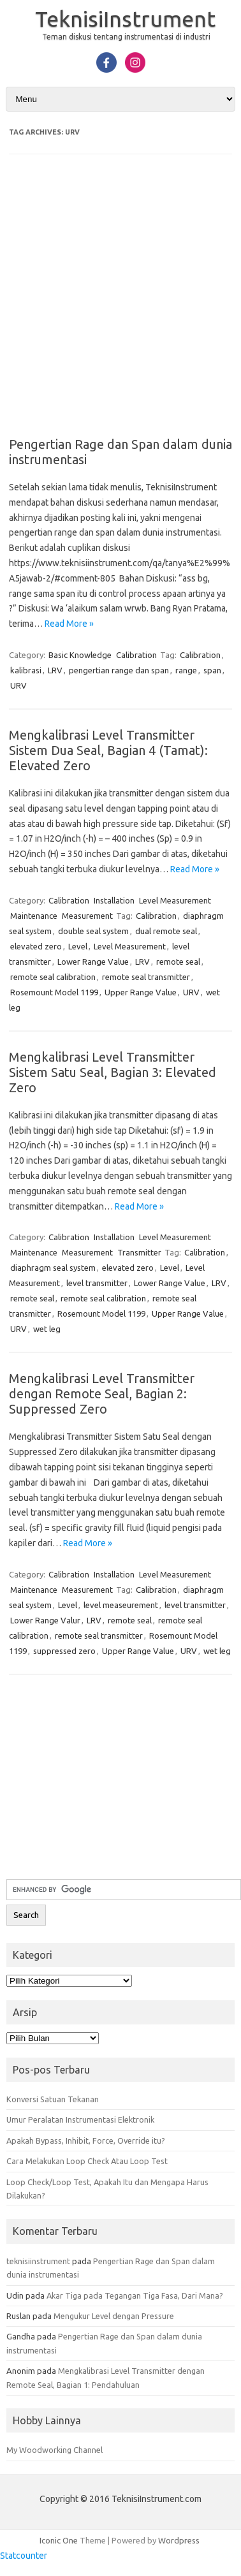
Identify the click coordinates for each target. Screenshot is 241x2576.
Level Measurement (175, 900)
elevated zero (36, 946)
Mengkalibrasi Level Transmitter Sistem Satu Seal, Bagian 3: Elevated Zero (112, 1072)
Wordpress (179, 2540)
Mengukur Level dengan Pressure (114, 2315)
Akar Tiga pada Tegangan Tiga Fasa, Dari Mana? (135, 2295)
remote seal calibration (53, 976)
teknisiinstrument (38, 2261)
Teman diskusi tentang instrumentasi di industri (126, 37)
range (186, 670)
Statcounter (23, 2555)
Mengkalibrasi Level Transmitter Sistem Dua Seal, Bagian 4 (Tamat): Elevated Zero (108, 750)
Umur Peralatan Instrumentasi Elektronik (80, 2119)
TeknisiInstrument (125, 18)
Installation (114, 900)
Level (77, 946)
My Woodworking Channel (54, 2449)
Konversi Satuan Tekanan (52, 2099)
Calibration (136, 654)
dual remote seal (166, 930)
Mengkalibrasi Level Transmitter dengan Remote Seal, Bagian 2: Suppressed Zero (101, 1393)
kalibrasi (25, 670)
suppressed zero (64, 1650)
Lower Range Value (93, 961)
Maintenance (33, 915)
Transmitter (139, 1252)
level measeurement (121, 1604)
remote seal (178, 961)
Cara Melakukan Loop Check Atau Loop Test (87, 2160)
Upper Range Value (141, 992)
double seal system (93, 930)
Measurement (87, 915)
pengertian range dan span (119, 670)
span (212, 670)
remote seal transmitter (146, 976)
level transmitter (97, 1282)
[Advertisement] (119, 304)
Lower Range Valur (45, 1620)
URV (18, 685)
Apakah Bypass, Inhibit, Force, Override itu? (85, 2140)
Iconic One (59, 2540)
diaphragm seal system (53, 1267)
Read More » (69, 623)
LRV (55, 670)
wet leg (47, 1328)
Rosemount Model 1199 (54, 992)
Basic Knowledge (80, 654)
